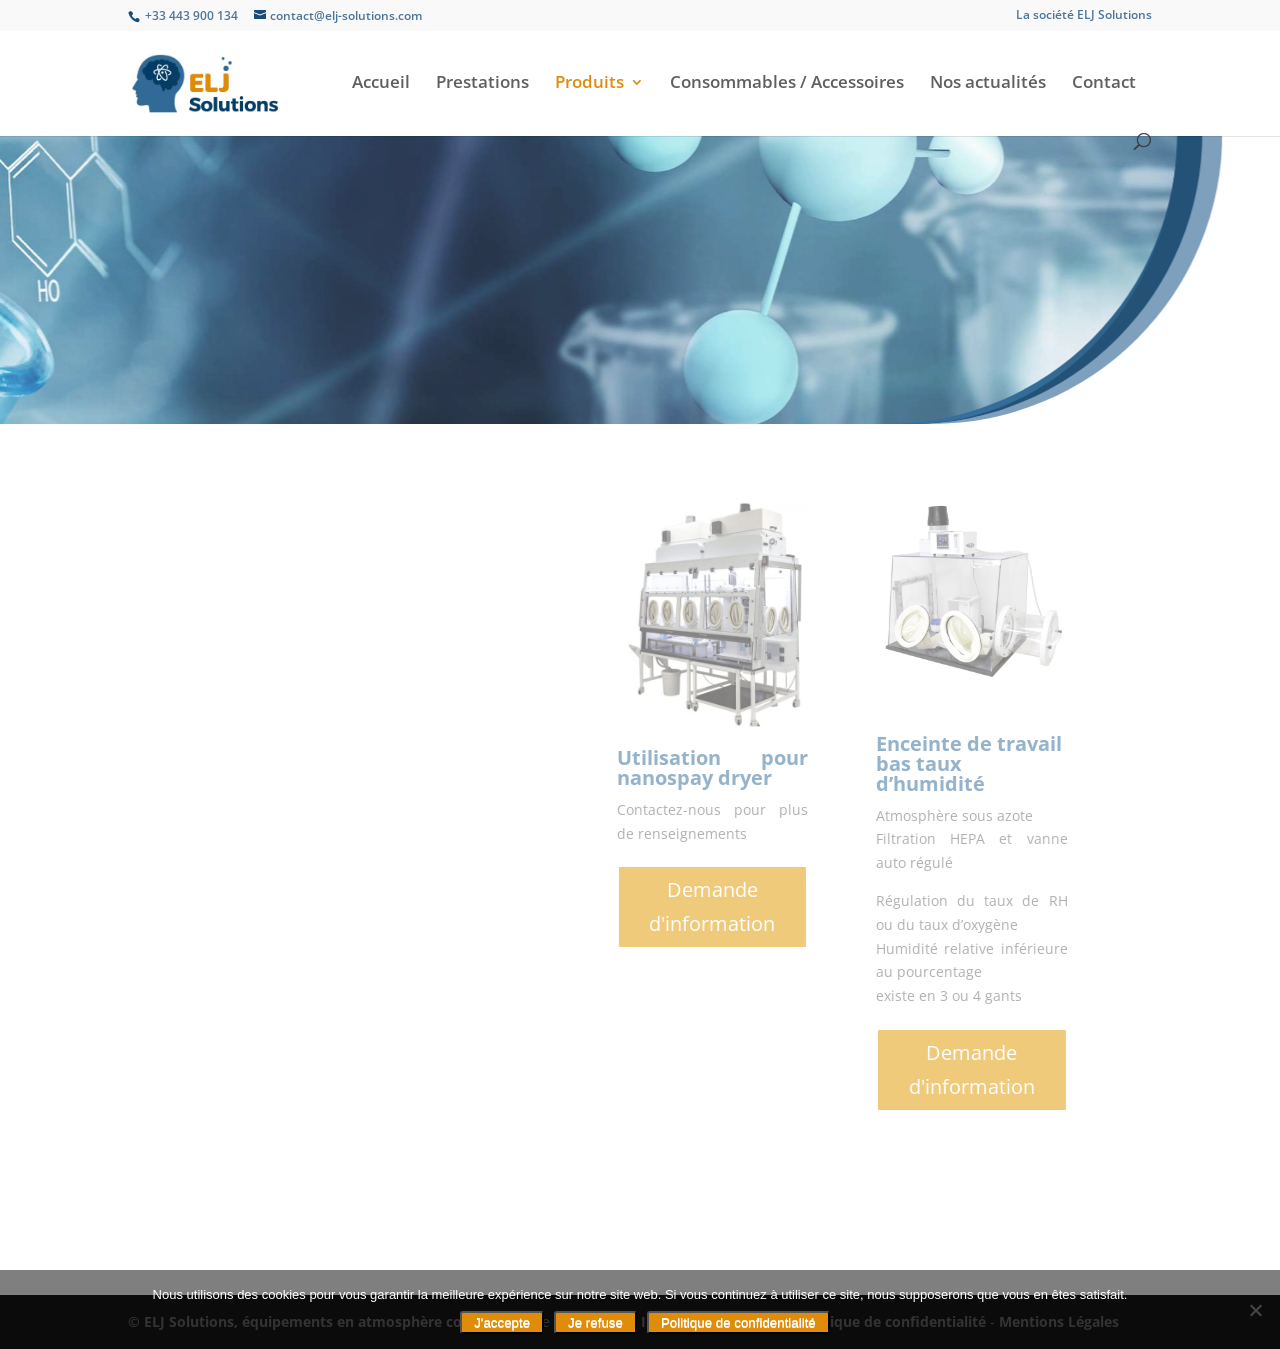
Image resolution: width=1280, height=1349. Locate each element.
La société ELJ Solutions (1084, 16)
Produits (589, 84)
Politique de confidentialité (738, 1322)
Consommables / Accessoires (787, 84)
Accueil (381, 84)
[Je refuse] (1255, 1310)
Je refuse (595, 1322)
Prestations (482, 84)
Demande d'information (964, 906)
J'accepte (502, 1322)
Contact (1104, 84)
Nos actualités (988, 84)
